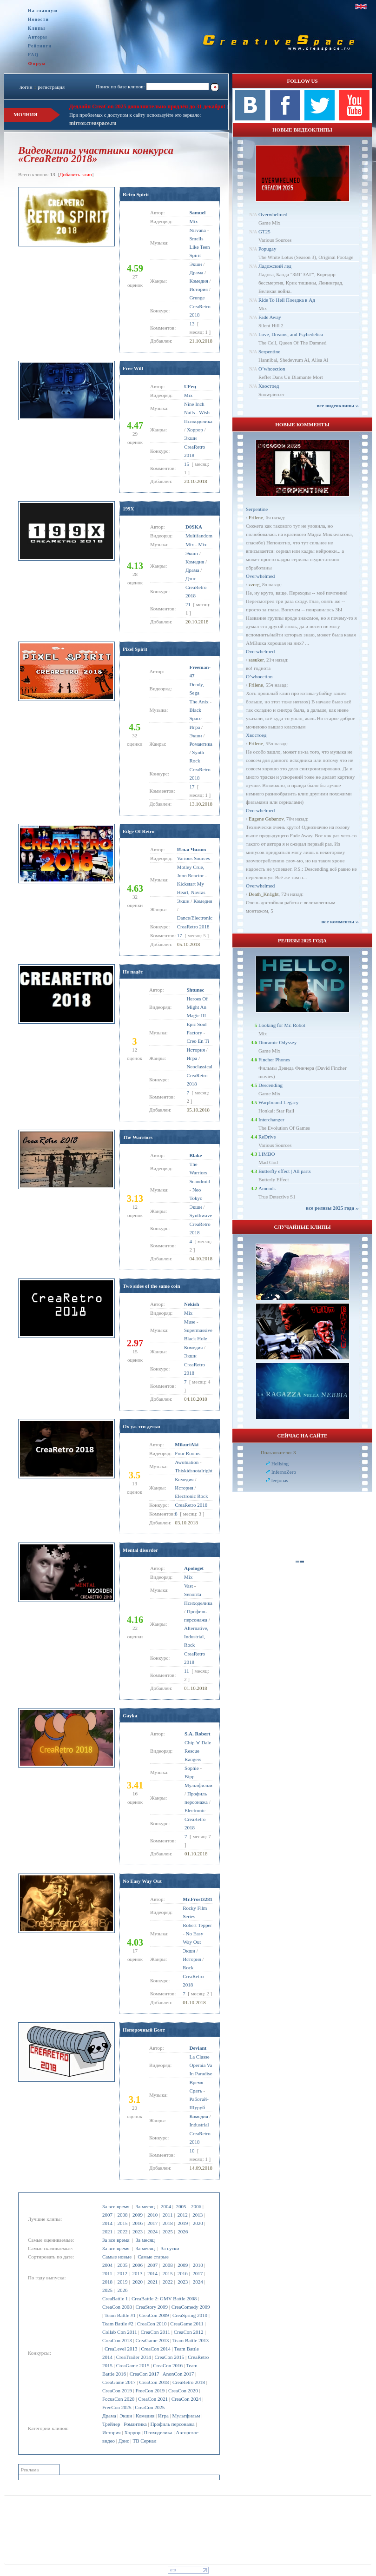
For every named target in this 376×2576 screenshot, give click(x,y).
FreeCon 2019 (150, 2390)
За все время (116, 2206)
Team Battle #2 (117, 2323)
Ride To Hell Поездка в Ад (286, 300)
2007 (107, 2215)
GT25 (264, 231)
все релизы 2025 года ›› (332, 1208)
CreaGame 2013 (152, 2340)
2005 (181, 2206)
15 (186, 464)
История (111, 2432)
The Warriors (137, 1137)
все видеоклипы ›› (338, 405)
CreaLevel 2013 (121, 2348)
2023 (137, 2231)
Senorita (192, 1594)
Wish (204, 412)
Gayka (130, 1715)
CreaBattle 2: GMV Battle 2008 (164, 2298)
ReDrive (267, 1136)
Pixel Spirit (135, 649)
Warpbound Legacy (278, 1102)
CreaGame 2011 (186, 2323)
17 (191, 786)
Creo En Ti (197, 1041)
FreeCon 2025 (117, 2407)
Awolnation (186, 1462)
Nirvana (198, 230)
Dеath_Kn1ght (264, 894)
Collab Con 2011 (119, 2332)
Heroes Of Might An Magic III (197, 1007)
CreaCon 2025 (150, 2407)
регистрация (51, 87)
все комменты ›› (340, 921)
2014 (107, 2223)
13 (192, 323)
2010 (152, 2215)
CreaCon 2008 (117, 2307)
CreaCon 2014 (156, 2348)
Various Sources (193, 858)
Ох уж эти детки (141, 1426)
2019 (183, 2223)
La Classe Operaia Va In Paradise (201, 2065)
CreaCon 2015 (169, 2357)
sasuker (256, 659)
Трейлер (111, 2424)
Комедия (145, 2415)
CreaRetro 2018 (188, 2382)
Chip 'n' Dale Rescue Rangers (198, 1751)
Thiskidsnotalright (193, 1470)
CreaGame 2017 (119, 2382)
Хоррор (132, 2432)
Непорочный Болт (144, 2030)
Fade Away (269, 317)
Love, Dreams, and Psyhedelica (290, 334)
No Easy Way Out (142, 1881)
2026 (183, 2231)
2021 (107, 2231)
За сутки (170, 2248)
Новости (38, 19)
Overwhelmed (272, 214)
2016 (137, 2223)
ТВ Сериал (144, 2441)
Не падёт (133, 971)
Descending (270, 1085)
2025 (168, 2231)
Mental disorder (140, 1550)
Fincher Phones (274, 1059)
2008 (122, 2215)
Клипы (36, 28)
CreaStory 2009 (152, 2307)
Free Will (133, 368)
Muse (189, 1321)
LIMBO (266, 1154)
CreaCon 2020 (183, 2390)
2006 (196, 2206)
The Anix (198, 701)
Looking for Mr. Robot (281, 1025)
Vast (188, 1586)
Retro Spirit (136, 194)
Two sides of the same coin (151, 1286)
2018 (168, 2223)
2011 (168, 2215)
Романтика (135, 2424)
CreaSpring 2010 (189, 2315)
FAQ (33, 54)
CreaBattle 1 (115, 2298)
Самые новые (117, 2256)
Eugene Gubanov (266, 818)
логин (26, 87)
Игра (163, 2415)
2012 (183, 2215)
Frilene (256, 517)
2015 (122, 2223)
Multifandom (198, 535)
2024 (152, 2231)
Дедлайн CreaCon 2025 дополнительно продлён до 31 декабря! (147, 106)
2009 (137, 2215)
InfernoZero (283, 1472)
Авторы (37, 37)
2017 (152, 2223)
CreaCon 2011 (155, 2332)
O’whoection (271, 368)
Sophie (192, 1768)
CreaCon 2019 (117, 2390)
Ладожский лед (274, 266)
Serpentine (269, 351)
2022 (122, 2231)
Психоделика (158, 2432)
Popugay (267, 249)
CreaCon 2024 (186, 2399)
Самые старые (153, 2256)
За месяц (145, 2206)
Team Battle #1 (120, 2315)
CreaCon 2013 (117, 2340)
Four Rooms (187, 1453)
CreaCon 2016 (168, 2365)
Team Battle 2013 (190, 2340)
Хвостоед (268, 386)
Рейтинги (40, 45)
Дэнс (124, 2441)
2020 (198, 2223)
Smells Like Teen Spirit (200, 247)
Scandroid (200, 1181)
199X (128, 508)
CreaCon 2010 (152, 2323)
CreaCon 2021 (153, 2399)
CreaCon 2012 (189, 2332)
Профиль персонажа (172, 2424)
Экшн (125, 2415)
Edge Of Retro (138, 831)
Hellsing (280, 1463)
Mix (194, 221)
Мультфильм (186, 2415)
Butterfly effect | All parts (284, 1171)
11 (186, 1671)
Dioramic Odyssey (277, 1042)
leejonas (279, 1480)
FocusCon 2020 (118, 2399)
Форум (37, 63)
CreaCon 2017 (144, 2374)
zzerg (254, 584)
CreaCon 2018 (154, 2382)
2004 (166, 2206)
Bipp (189, 1776)
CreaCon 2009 (154, 2315)
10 (192, 2150)
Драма (109, 2415)
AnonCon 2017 (178, 2374)
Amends (267, 1188)
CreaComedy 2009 (191, 2307)
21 (188, 604)
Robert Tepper (197, 1925)
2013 (197, 2215)
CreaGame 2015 (133, 2365)
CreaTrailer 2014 (133, 2357)
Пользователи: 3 (278, 1452)
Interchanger (271, 1119)
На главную (43, 10)
